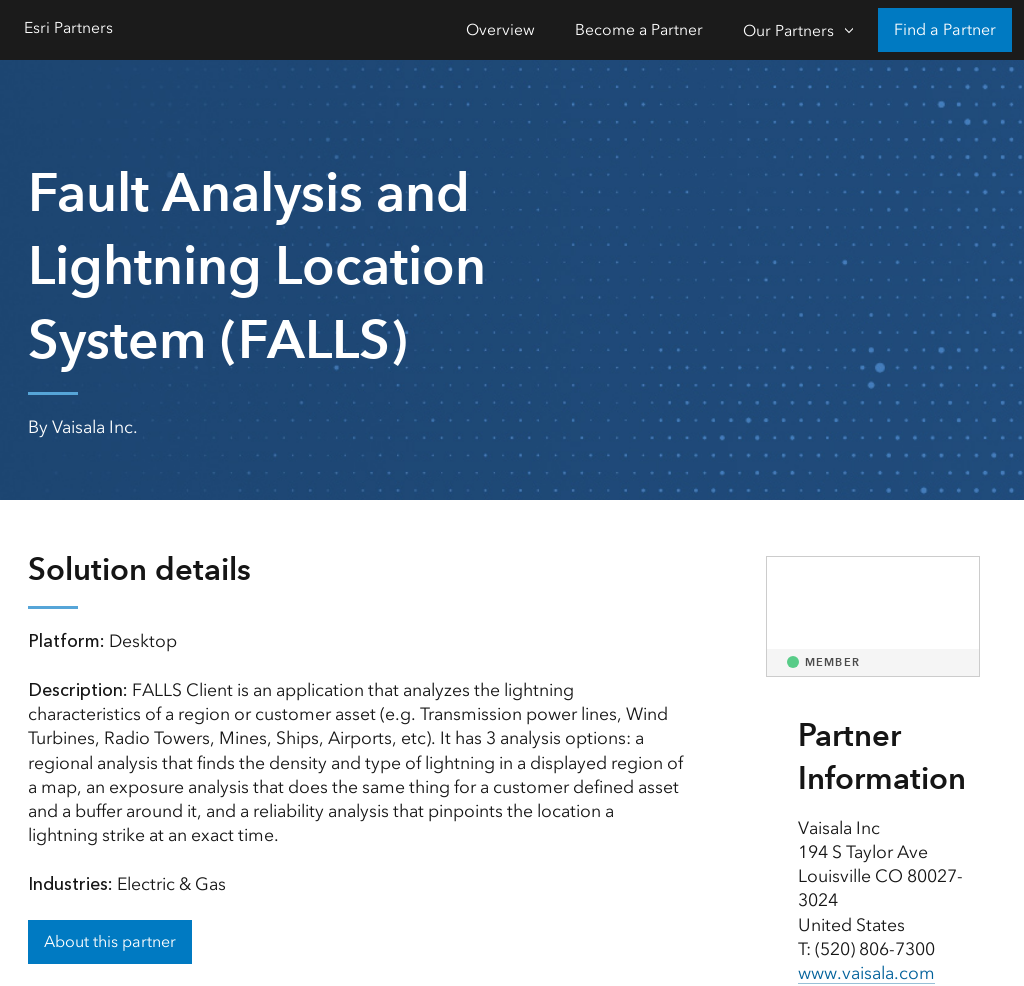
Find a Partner (945, 29)
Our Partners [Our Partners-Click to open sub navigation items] (788, 30)
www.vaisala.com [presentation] (866, 973)
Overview (500, 29)
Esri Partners (68, 27)
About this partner (110, 941)
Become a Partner (639, 29)
